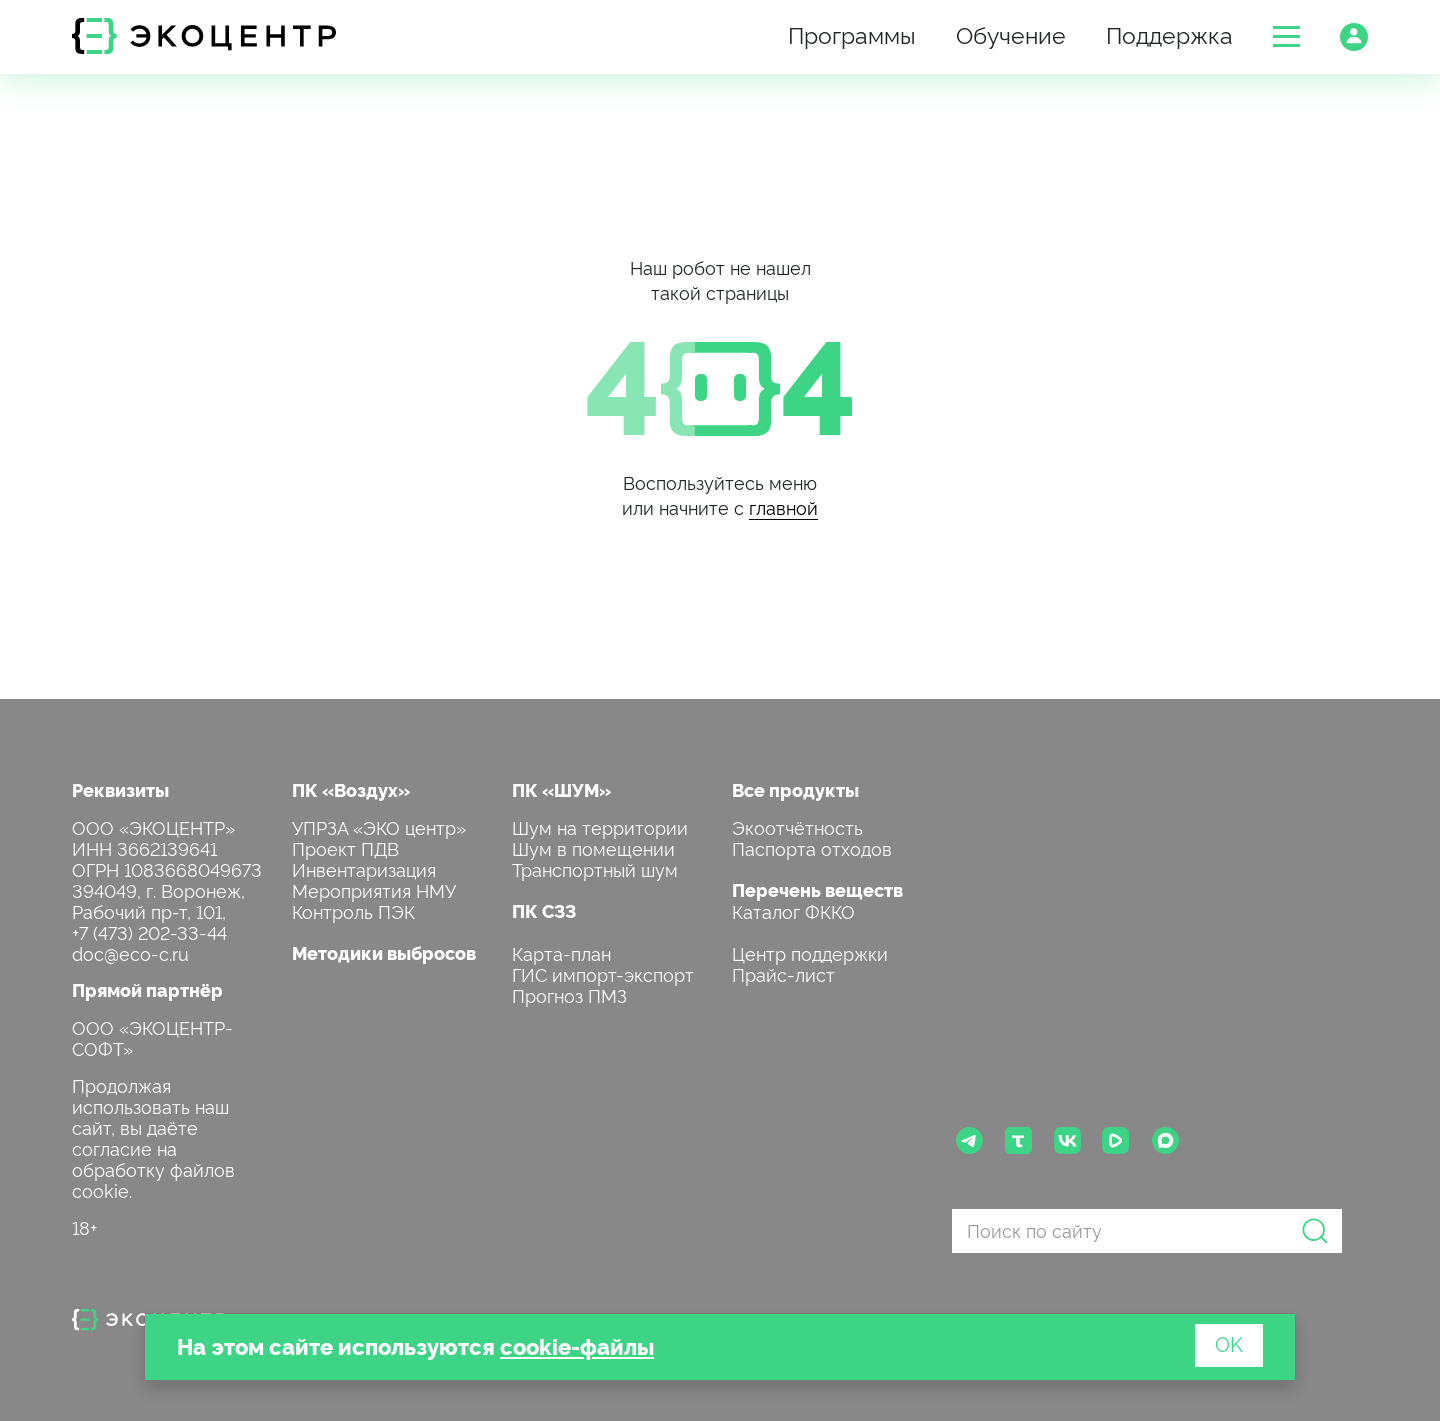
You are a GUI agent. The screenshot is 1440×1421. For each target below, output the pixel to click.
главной (783, 506)
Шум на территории (600, 826)
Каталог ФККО (793, 910)
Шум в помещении (593, 847)
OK (1229, 1343)
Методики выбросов (384, 952)
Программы (852, 33)
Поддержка (1169, 33)
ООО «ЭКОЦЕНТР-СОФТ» (152, 1037)
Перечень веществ (817, 889)
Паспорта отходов (812, 847)
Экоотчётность (797, 826)
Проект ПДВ (345, 847)
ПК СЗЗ (544, 910)
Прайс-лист (783, 973)
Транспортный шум (595, 868)
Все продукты (795, 789)
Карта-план (561, 952)
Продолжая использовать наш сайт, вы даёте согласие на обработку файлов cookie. (153, 1137)
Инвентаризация (364, 868)
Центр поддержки (810, 952)
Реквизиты (120, 789)
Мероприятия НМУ (374, 889)
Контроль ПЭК (353, 910)
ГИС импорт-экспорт (603, 973)
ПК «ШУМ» (561, 789)
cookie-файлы (577, 1345)
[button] (1286, 36)
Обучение (1011, 33)
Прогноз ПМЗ (569, 994)
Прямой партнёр (147, 989)
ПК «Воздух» (351, 789)
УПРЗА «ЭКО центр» (379, 826)
